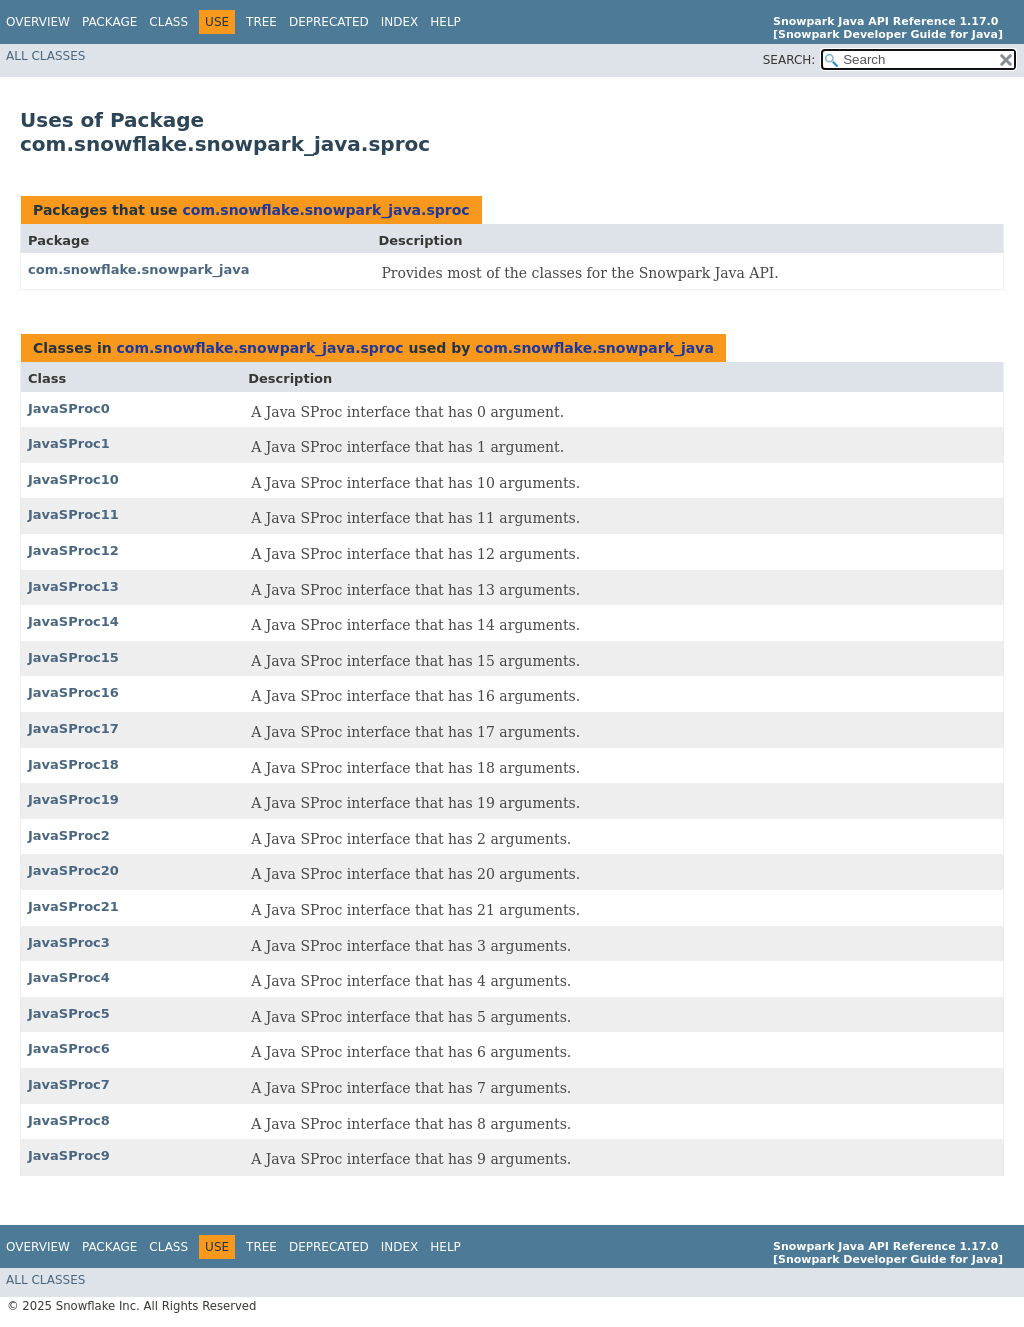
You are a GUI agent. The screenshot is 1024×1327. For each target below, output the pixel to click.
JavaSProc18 (73, 764)
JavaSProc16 (73, 692)
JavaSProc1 (69, 443)
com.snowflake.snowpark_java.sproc (325, 210)
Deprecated (329, 22)
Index (400, 22)
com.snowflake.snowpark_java (139, 269)
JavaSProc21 (73, 906)
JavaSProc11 (73, 514)
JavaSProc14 (73, 621)
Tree (261, 22)
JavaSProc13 (73, 586)
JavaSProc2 (69, 835)
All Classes (45, 56)
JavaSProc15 (73, 657)
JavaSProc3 (69, 942)
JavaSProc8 (69, 1120)
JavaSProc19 (73, 799)
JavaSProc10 (73, 479)
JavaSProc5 (69, 1013)
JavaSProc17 (73, 728)
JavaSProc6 (69, 1048)
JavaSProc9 (69, 1155)
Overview (38, 22)
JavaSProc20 (73, 870)
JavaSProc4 (69, 977)
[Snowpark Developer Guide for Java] (888, 34)
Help (445, 22)
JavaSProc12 (73, 550)
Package (109, 22)
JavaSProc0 (69, 408)
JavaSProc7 (69, 1084)
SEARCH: (789, 60)
